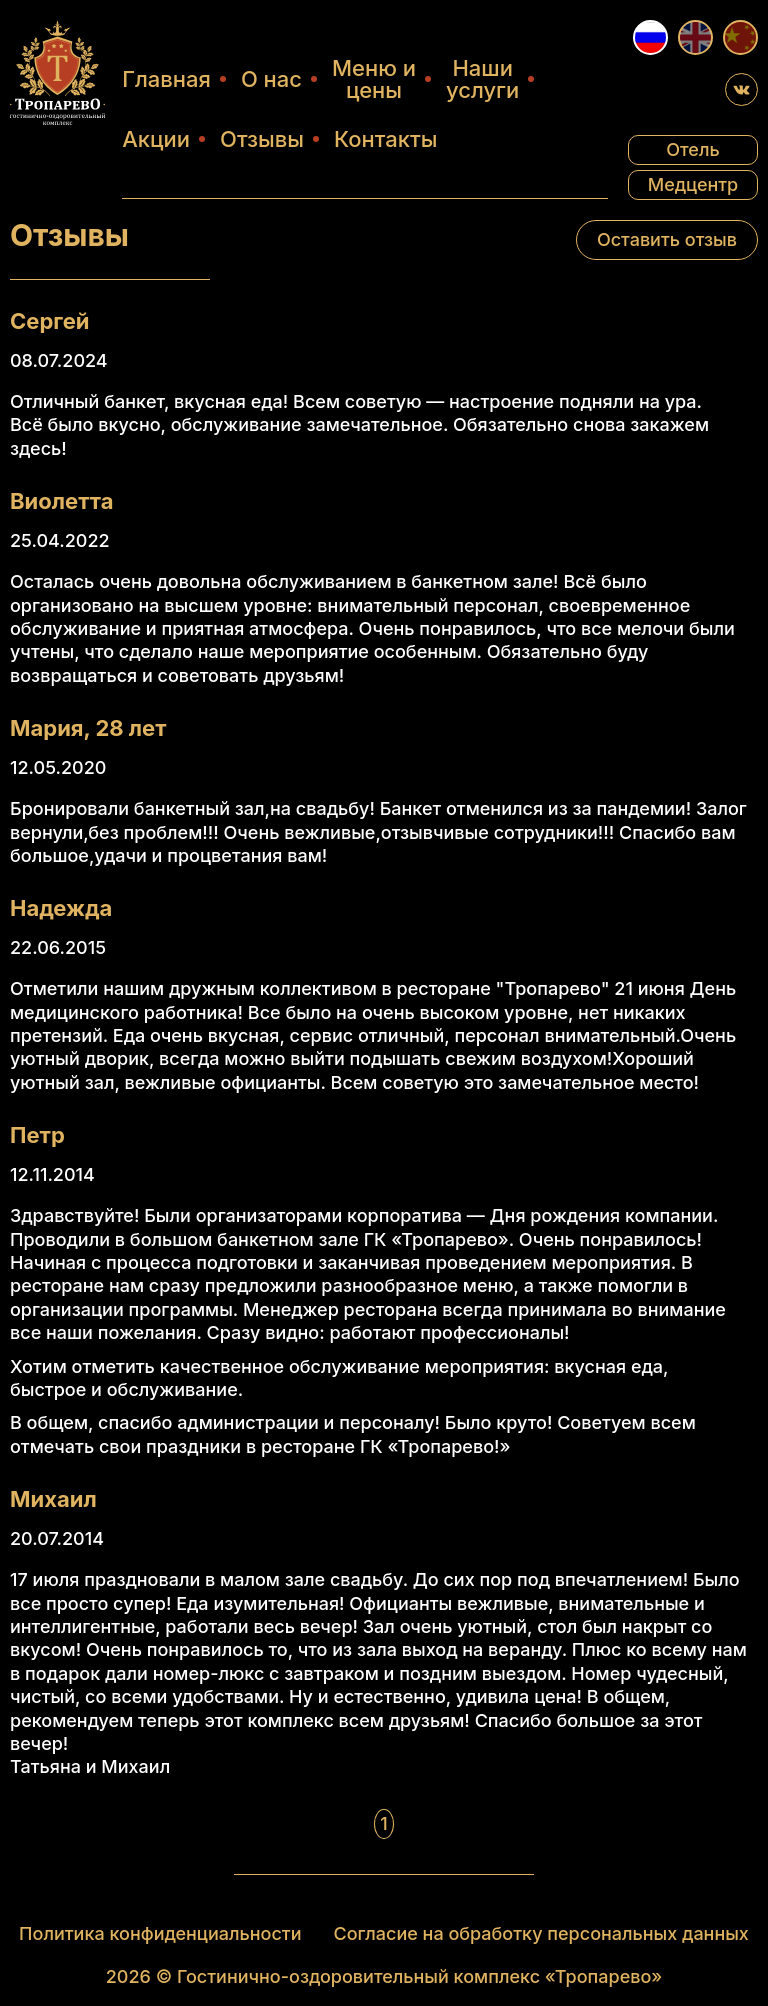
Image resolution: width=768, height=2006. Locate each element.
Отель (692, 149)
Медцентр (693, 184)
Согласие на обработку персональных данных (541, 1933)
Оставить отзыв (667, 239)
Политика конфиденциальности (160, 1933)
